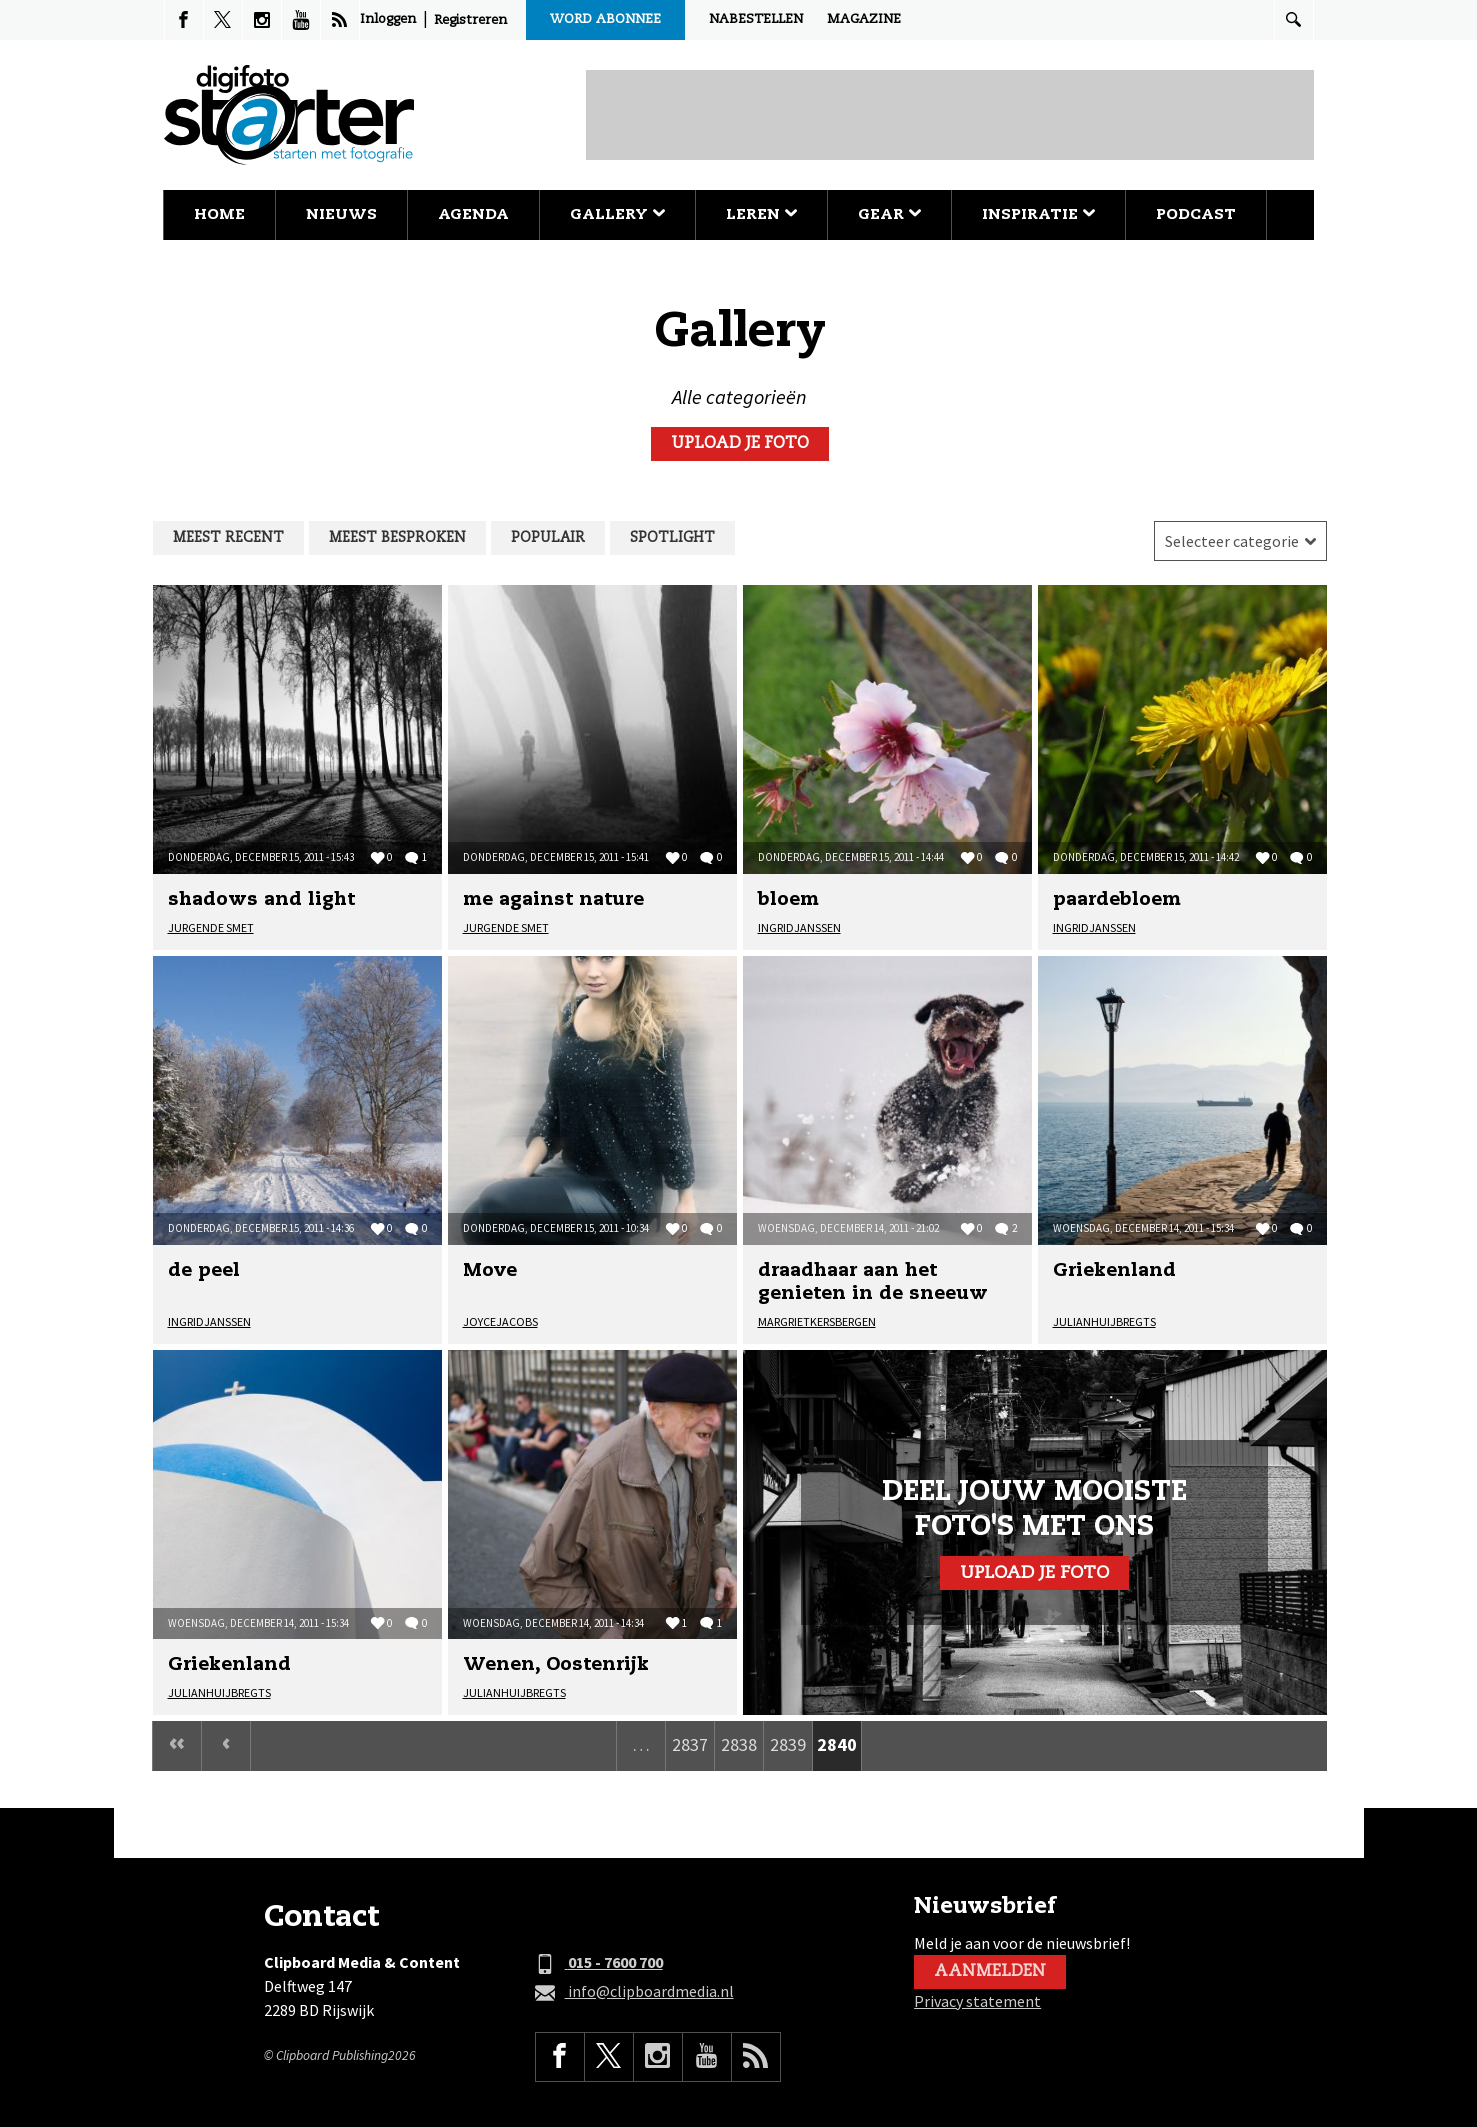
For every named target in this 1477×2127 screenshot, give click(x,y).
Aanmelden (990, 1972)
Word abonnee (605, 19)
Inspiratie (1038, 214)
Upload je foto (740, 444)
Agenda (473, 214)
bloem (788, 900)
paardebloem (1117, 900)
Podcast (1196, 214)
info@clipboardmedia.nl (634, 1992)
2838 (739, 1744)
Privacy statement (977, 2001)
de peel (204, 1271)
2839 (788, 1744)
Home (219, 214)
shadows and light (261, 900)
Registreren (470, 20)
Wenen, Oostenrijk (556, 1665)
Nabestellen (756, 19)
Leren (761, 214)
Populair (548, 538)
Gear (889, 214)
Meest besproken (397, 538)
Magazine (864, 19)
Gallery (617, 214)
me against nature (553, 900)
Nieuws (341, 214)
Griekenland (1114, 1271)
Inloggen (388, 19)
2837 (690, 1744)
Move (490, 1271)
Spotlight (672, 538)
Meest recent (228, 538)
